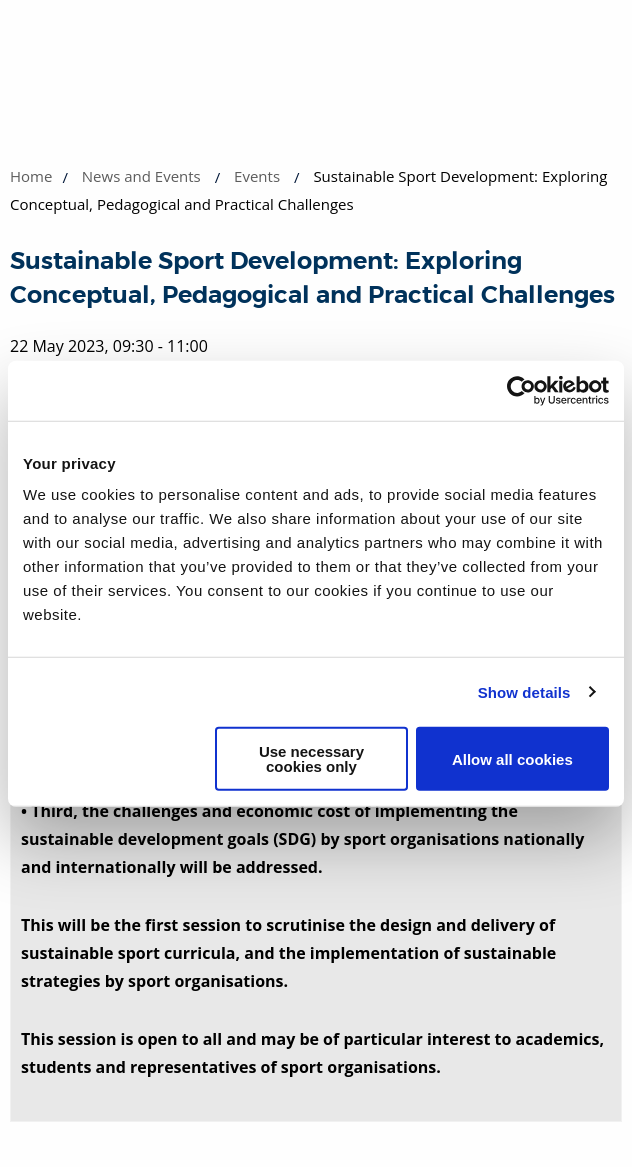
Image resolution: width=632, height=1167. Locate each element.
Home (31, 176)
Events (257, 176)
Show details (524, 691)
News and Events (141, 176)
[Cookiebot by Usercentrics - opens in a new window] (521, 390)
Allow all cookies (512, 758)
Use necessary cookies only (311, 759)
